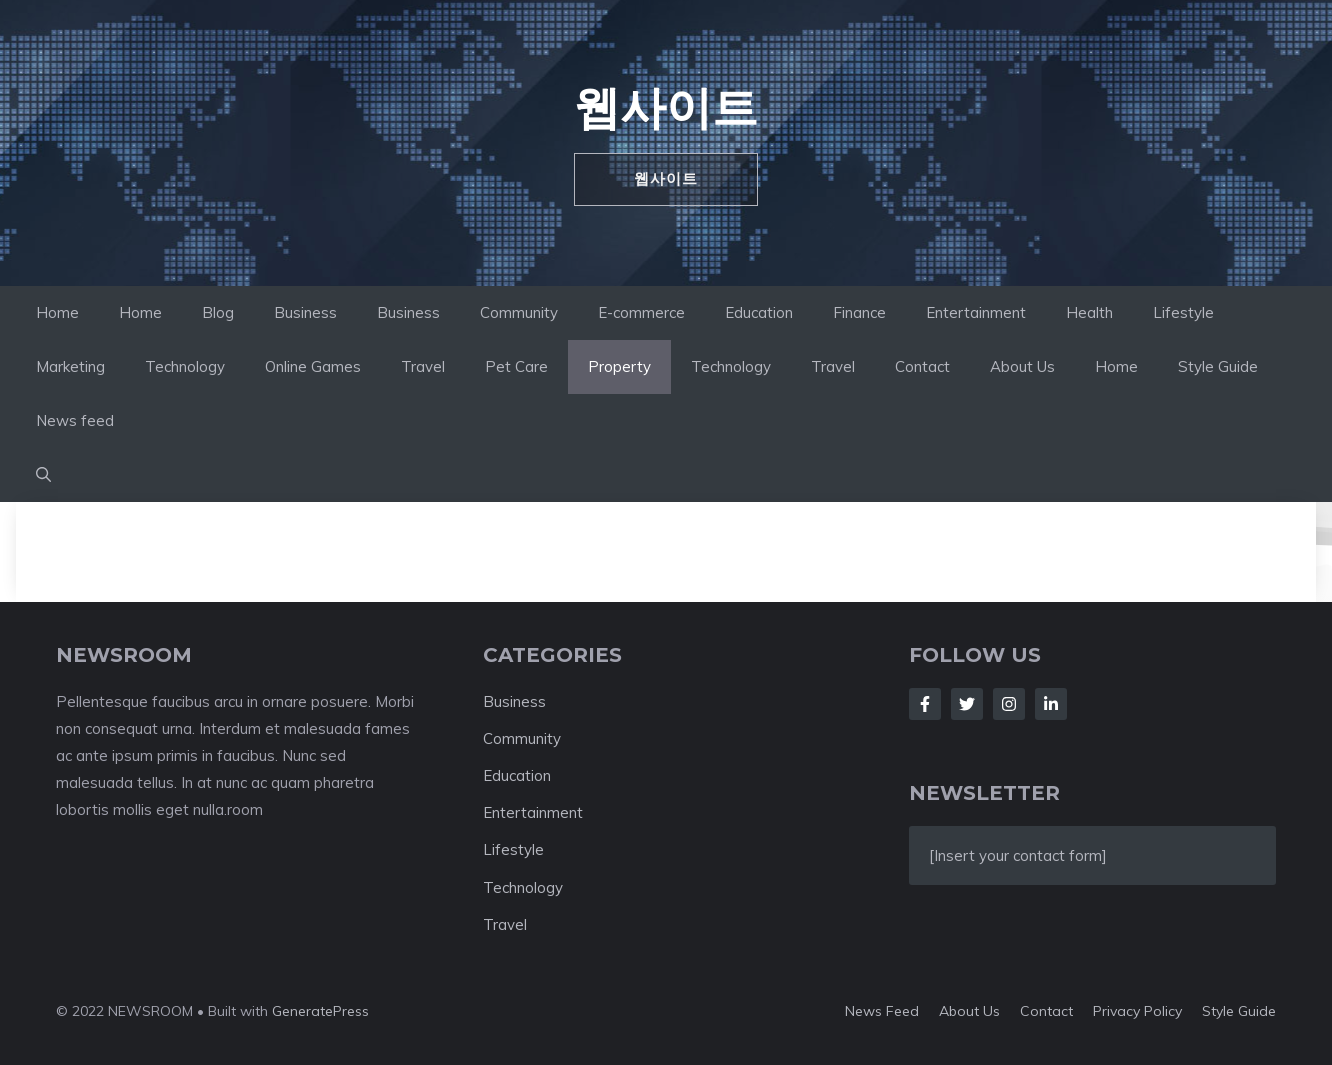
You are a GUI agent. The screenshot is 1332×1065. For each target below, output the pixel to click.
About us (969, 1011)
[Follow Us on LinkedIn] (1051, 704)
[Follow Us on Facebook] (925, 704)
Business (305, 312)
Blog (218, 312)
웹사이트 (666, 107)
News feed (75, 420)
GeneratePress (320, 1011)
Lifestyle (1183, 312)
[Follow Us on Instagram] (1009, 704)
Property (619, 366)
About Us (1022, 366)
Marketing (70, 366)
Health (1089, 312)
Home (57, 312)
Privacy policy (1137, 1011)
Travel (423, 366)
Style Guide (1218, 366)
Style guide (1239, 1011)
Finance (859, 312)
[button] (43, 475)
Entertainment (976, 312)
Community (519, 312)
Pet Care (516, 366)
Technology (185, 366)
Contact (922, 366)
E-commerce (641, 312)
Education (759, 312)
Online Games (313, 366)
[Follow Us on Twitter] (967, 704)
